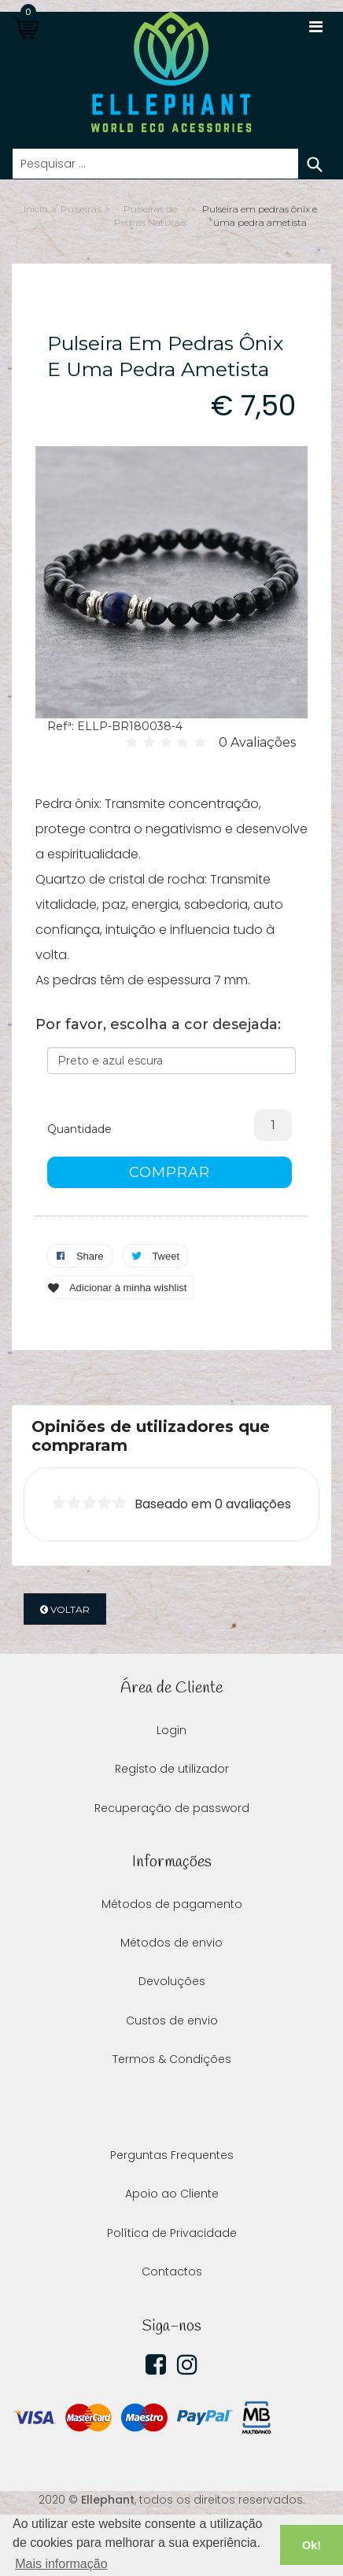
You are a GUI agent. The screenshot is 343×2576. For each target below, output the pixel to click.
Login (171, 1730)
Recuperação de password (171, 1808)
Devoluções (171, 1981)
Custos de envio (172, 2020)
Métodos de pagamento (171, 1904)
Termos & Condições (171, 2059)
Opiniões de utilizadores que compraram (150, 1436)
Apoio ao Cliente (172, 2193)
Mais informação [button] (61, 2563)
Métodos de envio (171, 1942)
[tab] (171, 1436)
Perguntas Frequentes (172, 2155)
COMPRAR (169, 1172)
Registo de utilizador (172, 1769)
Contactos (172, 2271)
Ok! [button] (311, 2545)
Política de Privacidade (172, 2233)
